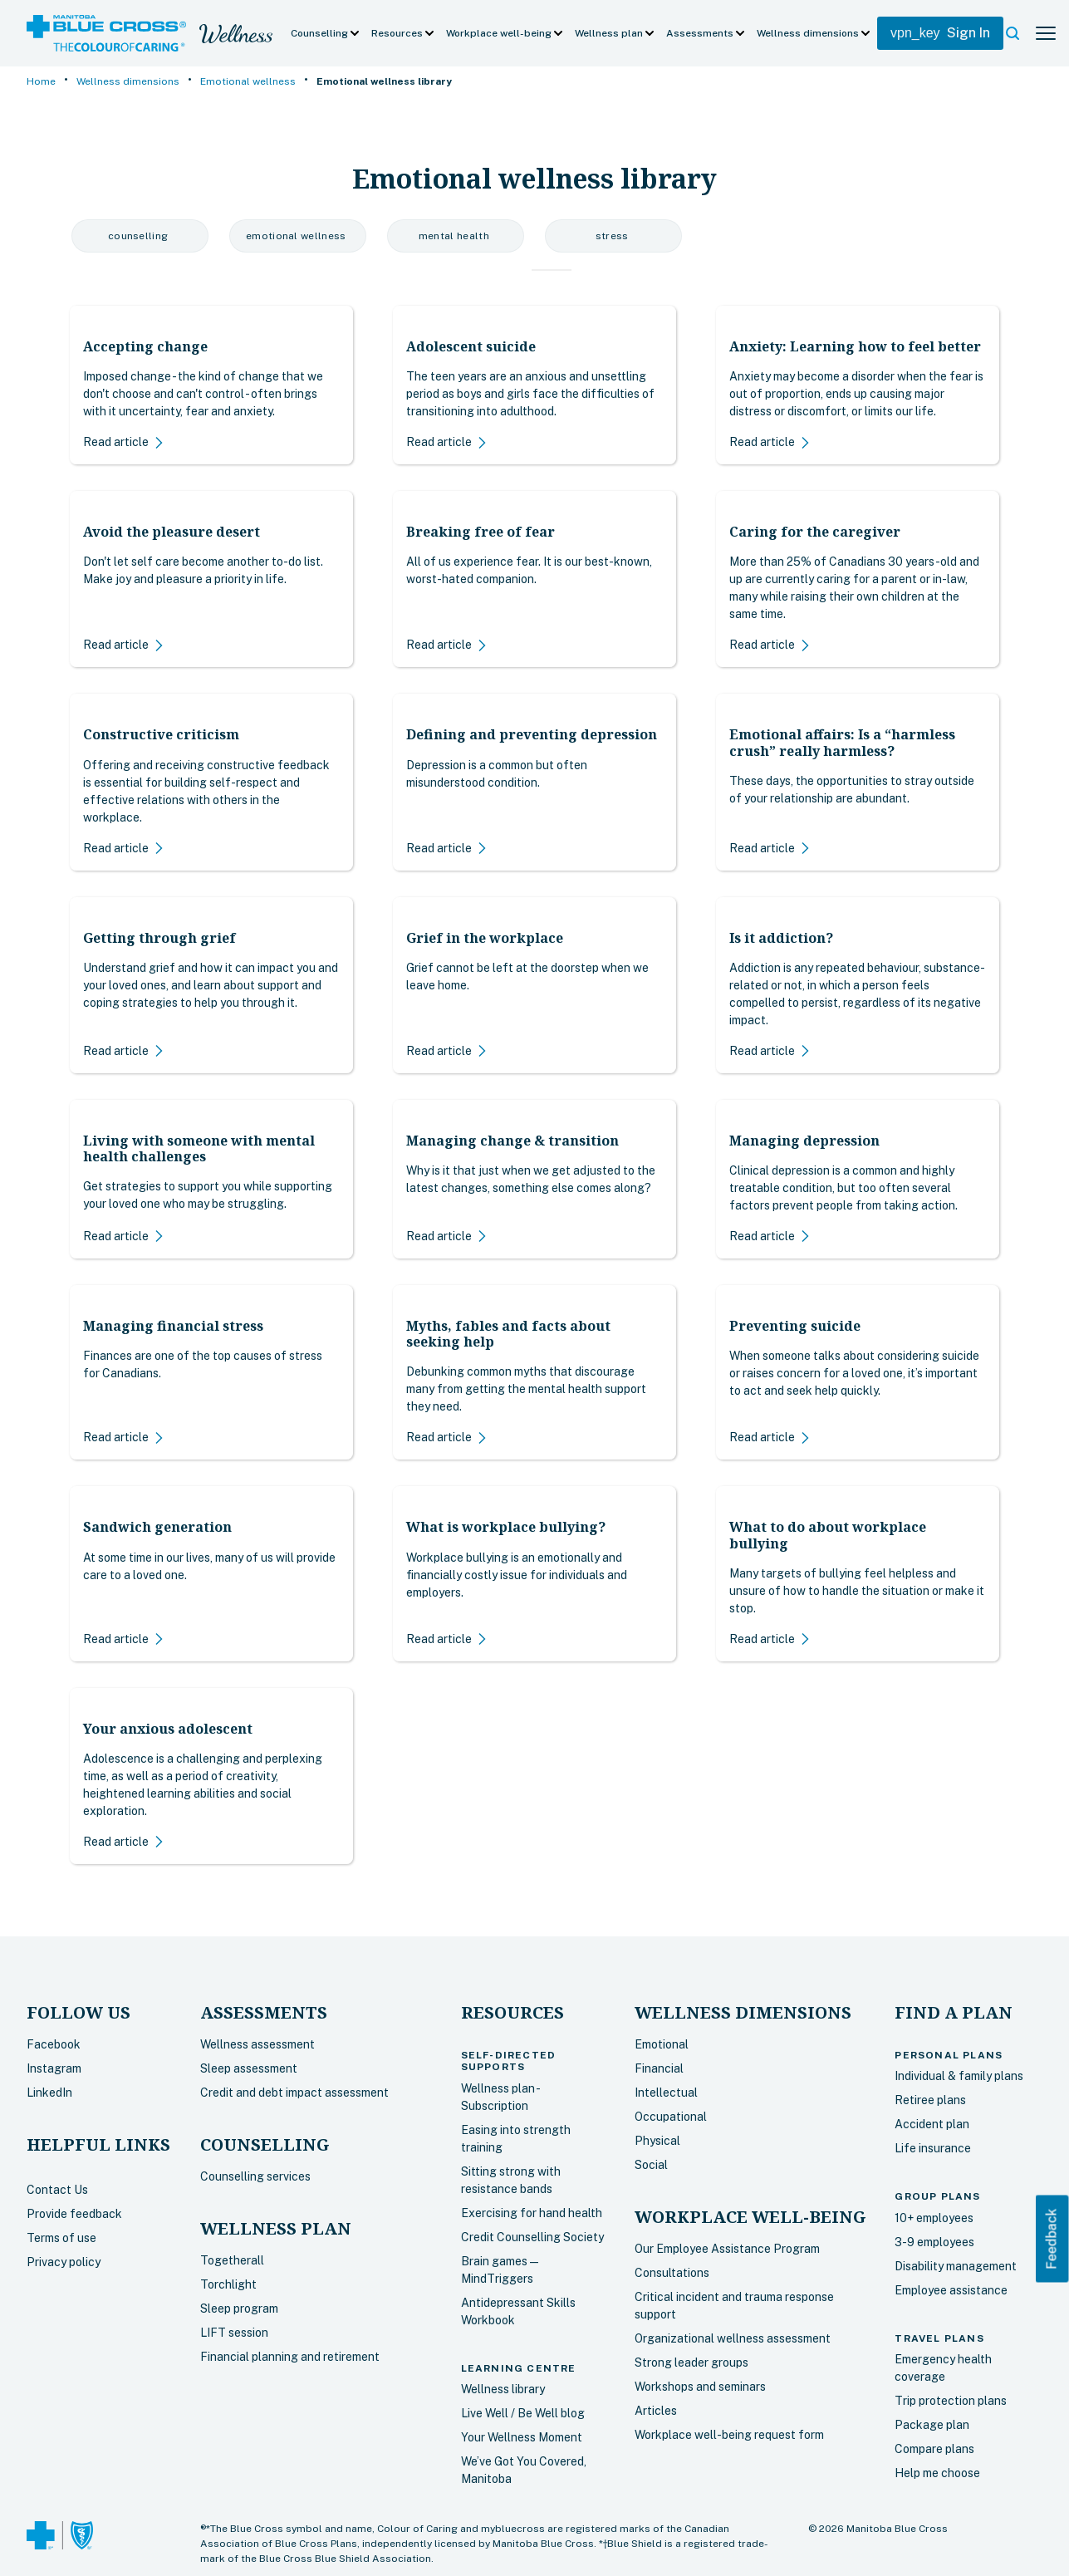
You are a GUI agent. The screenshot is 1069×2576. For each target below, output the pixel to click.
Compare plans (934, 2449)
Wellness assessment (257, 2044)
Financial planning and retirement (290, 2356)
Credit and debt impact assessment (294, 2092)
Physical (657, 2140)
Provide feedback (74, 2213)
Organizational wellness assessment (733, 2338)
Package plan (932, 2424)
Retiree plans (930, 2100)
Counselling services (255, 2176)
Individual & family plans (959, 2076)
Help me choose (937, 2473)
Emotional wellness (248, 81)
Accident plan (932, 2124)
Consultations (672, 2272)
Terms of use (61, 2238)
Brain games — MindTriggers (499, 2270)
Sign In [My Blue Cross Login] (940, 33)
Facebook (54, 2044)
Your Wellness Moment (521, 2437)
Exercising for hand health (531, 2213)
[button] (326, 33)
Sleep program (239, 2308)
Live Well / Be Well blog (523, 2413)
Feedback (1052, 2238)
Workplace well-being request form (729, 2434)
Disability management (956, 2266)
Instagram (54, 2068)
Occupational (671, 2116)
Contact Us (57, 2189)
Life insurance (933, 2148)
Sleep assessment (248, 2068)
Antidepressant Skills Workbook (518, 2311)
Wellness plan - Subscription (500, 2097)
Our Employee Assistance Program (727, 2248)
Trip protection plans (951, 2400)
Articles (656, 2410)
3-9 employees (934, 2242)
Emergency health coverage (943, 2368)
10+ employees (934, 2218)
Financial (659, 2068)
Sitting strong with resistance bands (511, 2180)
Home (41, 81)
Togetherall (232, 2260)
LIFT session (234, 2332)
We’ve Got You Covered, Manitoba (523, 2470)
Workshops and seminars (700, 2386)
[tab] (537, 270)
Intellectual (666, 2092)
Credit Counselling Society (532, 2237)
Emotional (662, 2044)
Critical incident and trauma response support (734, 2305)
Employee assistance (951, 2290)
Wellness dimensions (127, 81)
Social (651, 2164)
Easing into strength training (516, 2138)
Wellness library (503, 2389)
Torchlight (228, 2284)
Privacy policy (64, 2262)
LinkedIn (49, 2092)
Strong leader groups (691, 2362)
